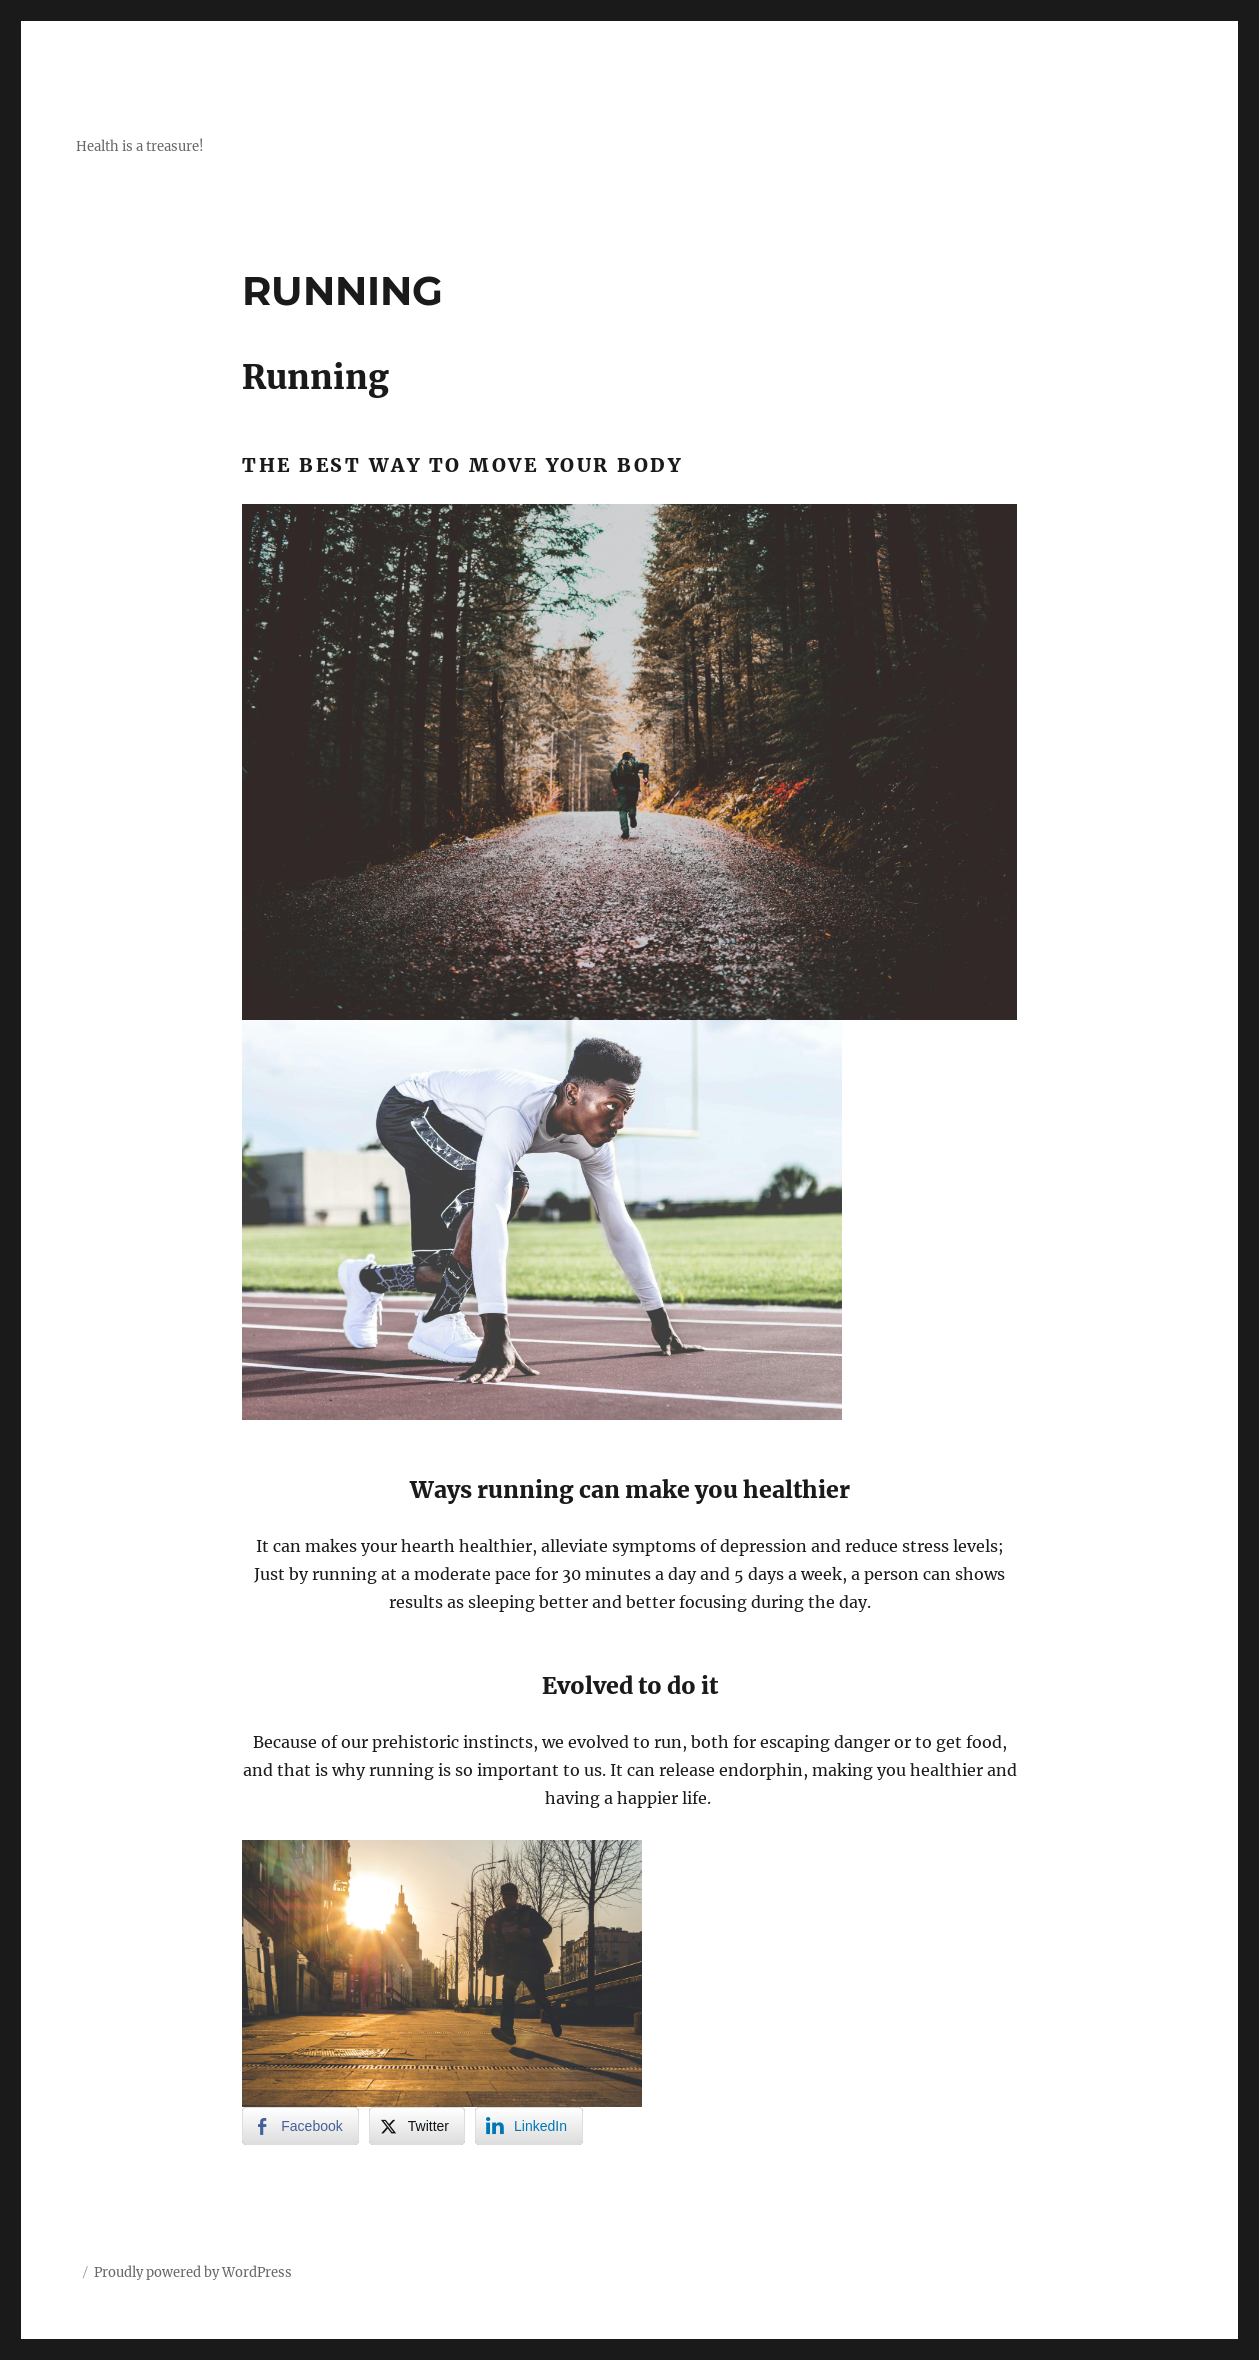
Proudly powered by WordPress (193, 2272)
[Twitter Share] (417, 2126)
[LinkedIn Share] (529, 2126)
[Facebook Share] (300, 2126)
